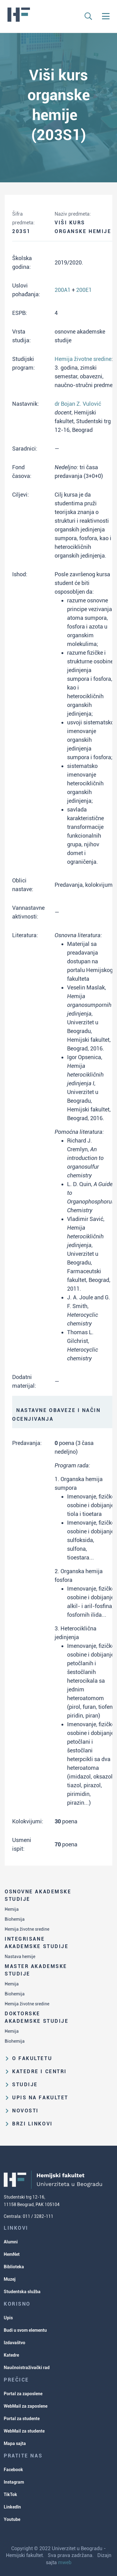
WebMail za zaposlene (25, 2406)
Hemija (12, 1909)
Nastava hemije (20, 1956)
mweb (64, 2562)
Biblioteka (14, 2266)
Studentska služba (22, 2291)
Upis (8, 2317)
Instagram (14, 2482)
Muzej (10, 2279)
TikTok (10, 2494)
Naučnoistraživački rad (27, 2367)
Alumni (11, 2241)
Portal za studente (22, 2418)
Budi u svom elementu (25, 2330)
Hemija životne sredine (27, 1929)
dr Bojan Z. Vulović (78, 403)
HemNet (12, 2254)
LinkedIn (12, 2506)
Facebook (13, 2469)
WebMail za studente (24, 2431)
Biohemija (15, 1919)
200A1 (63, 290)
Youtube (12, 2519)
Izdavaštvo (14, 2342)
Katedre (11, 2355)
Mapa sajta (15, 2443)
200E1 (84, 290)
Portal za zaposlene (23, 2393)
